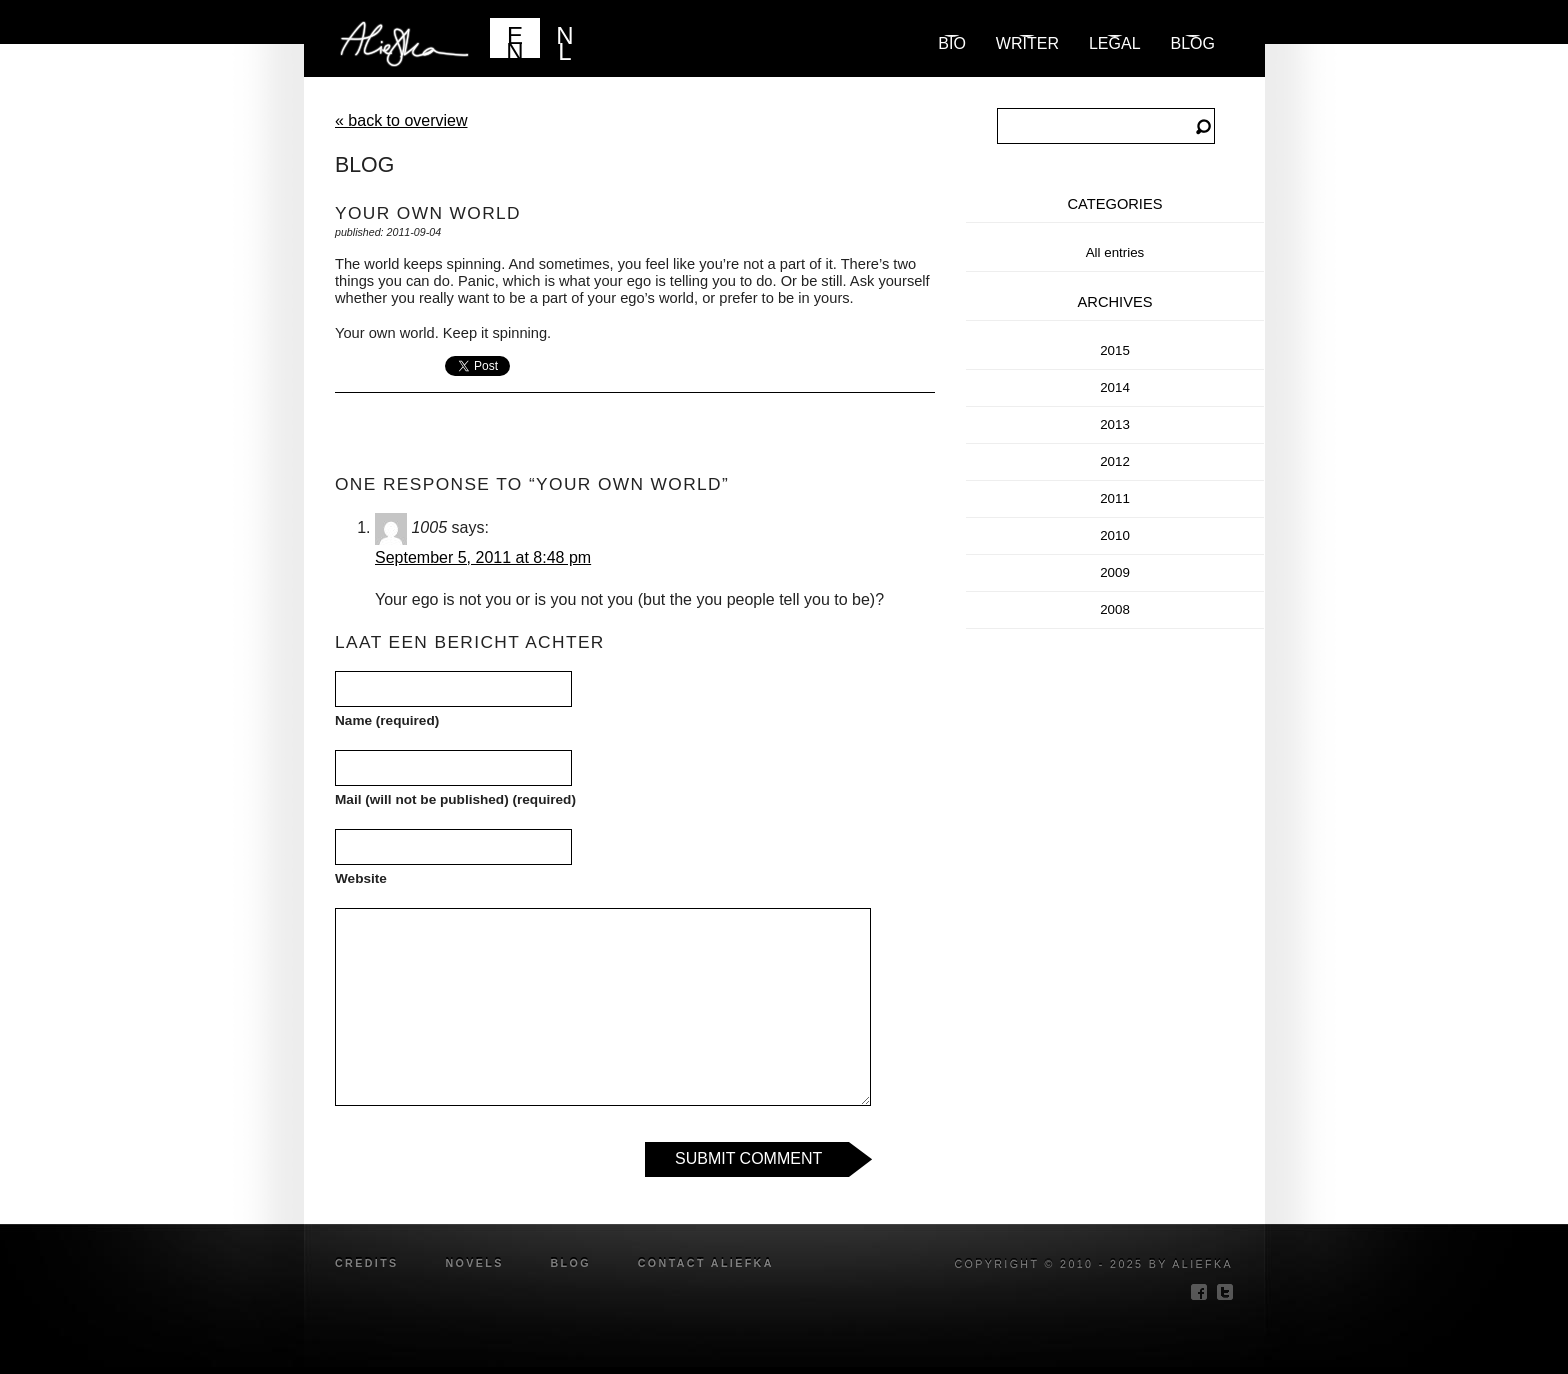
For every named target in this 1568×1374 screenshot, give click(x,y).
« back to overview (401, 120)
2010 (1115, 535)
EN (514, 40)
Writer (1027, 43)
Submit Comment (748, 1158)
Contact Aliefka (706, 1263)
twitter (1225, 1292)
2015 (1115, 350)
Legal (1115, 43)
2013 (1115, 424)
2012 (1115, 461)
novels (474, 1263)
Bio (952, 43)
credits (367, 1263)
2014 (1115, 387)
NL (564, 40)
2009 (1115, 572)
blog (1193, 43)
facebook (1199, 1292)
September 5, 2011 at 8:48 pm (483, 557)
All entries (1115, 252)
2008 (1115, 609)
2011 (1115, 498)
